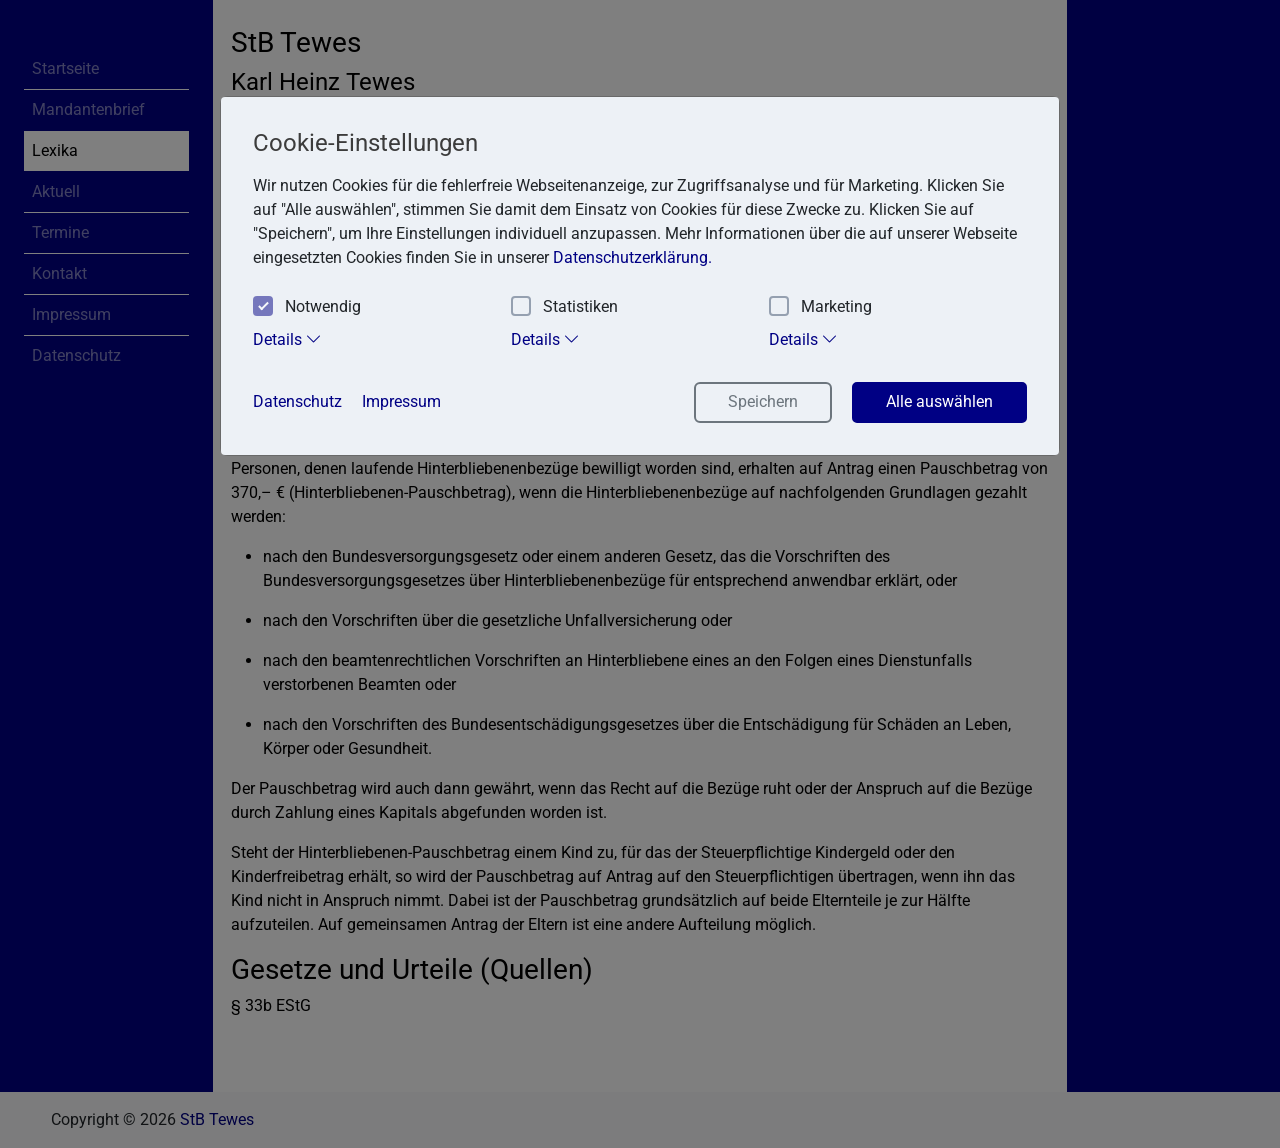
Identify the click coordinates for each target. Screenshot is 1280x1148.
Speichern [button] (763, 401)
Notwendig (307, 307)
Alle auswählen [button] (939, 401)
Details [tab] (287, 339)
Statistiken (564, 307)
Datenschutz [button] (297, 401)
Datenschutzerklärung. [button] (632, 257)
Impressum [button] (401, 401)
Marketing (820, 307)
